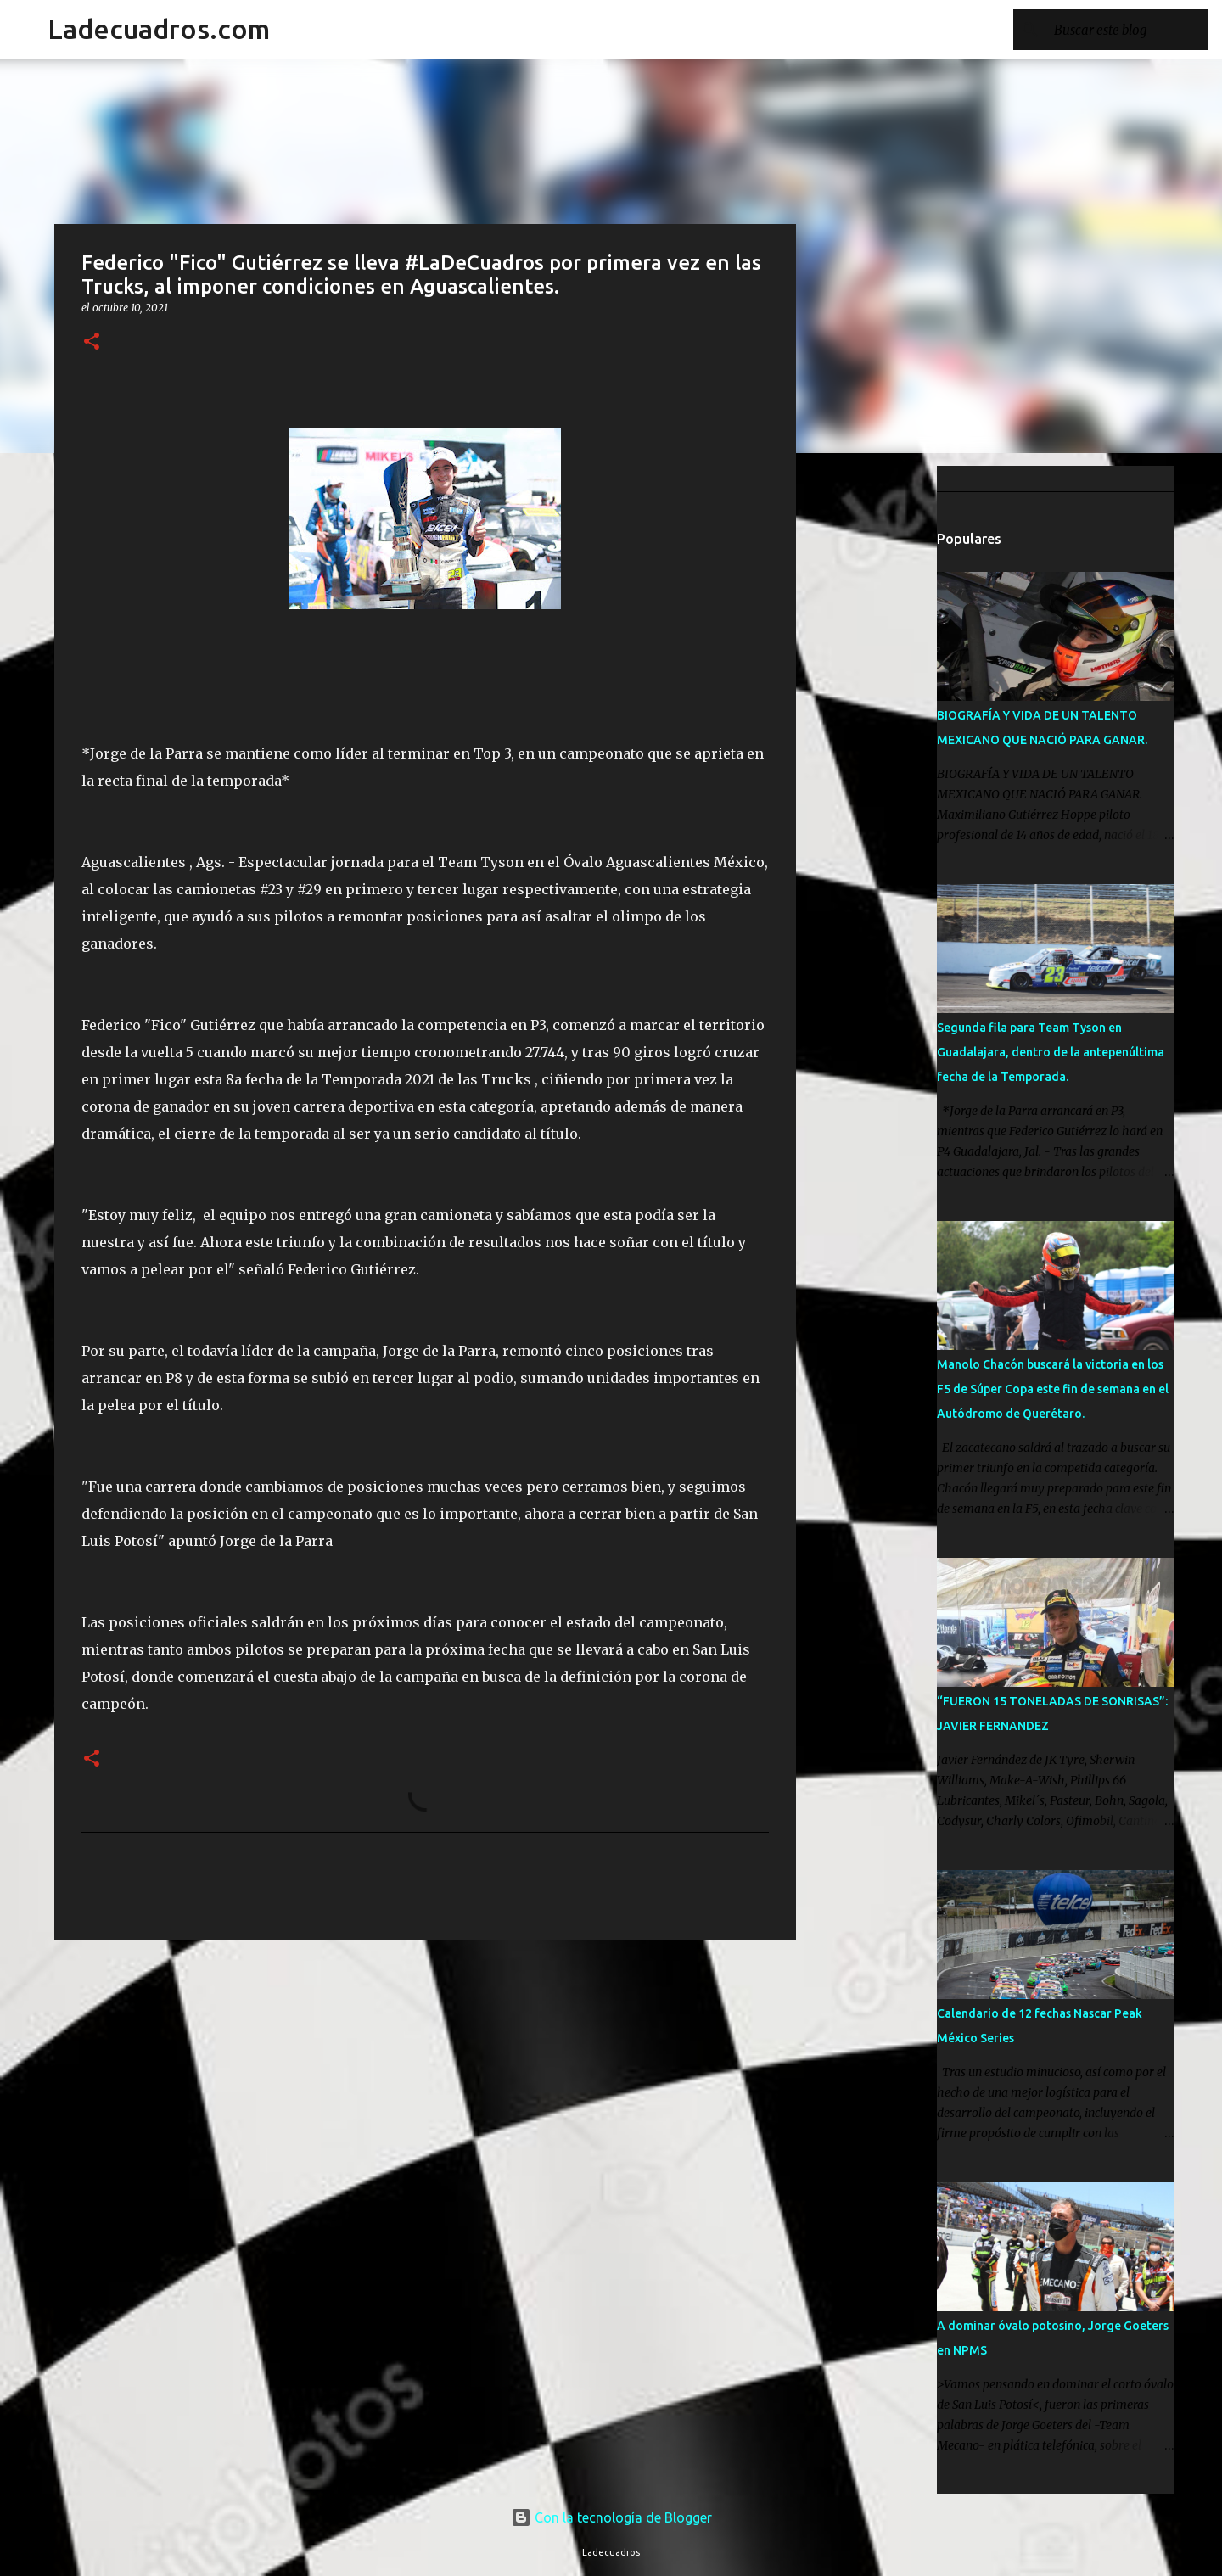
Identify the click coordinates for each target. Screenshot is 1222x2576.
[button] (91, 342)
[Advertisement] (882, 733)
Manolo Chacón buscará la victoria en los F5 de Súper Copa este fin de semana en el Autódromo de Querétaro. (1053, 1389)
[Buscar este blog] (1119, 29)
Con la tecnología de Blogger (611, 2517)
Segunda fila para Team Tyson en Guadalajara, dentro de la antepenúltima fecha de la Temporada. (1050, 1052)
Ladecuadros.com (159, 29)
